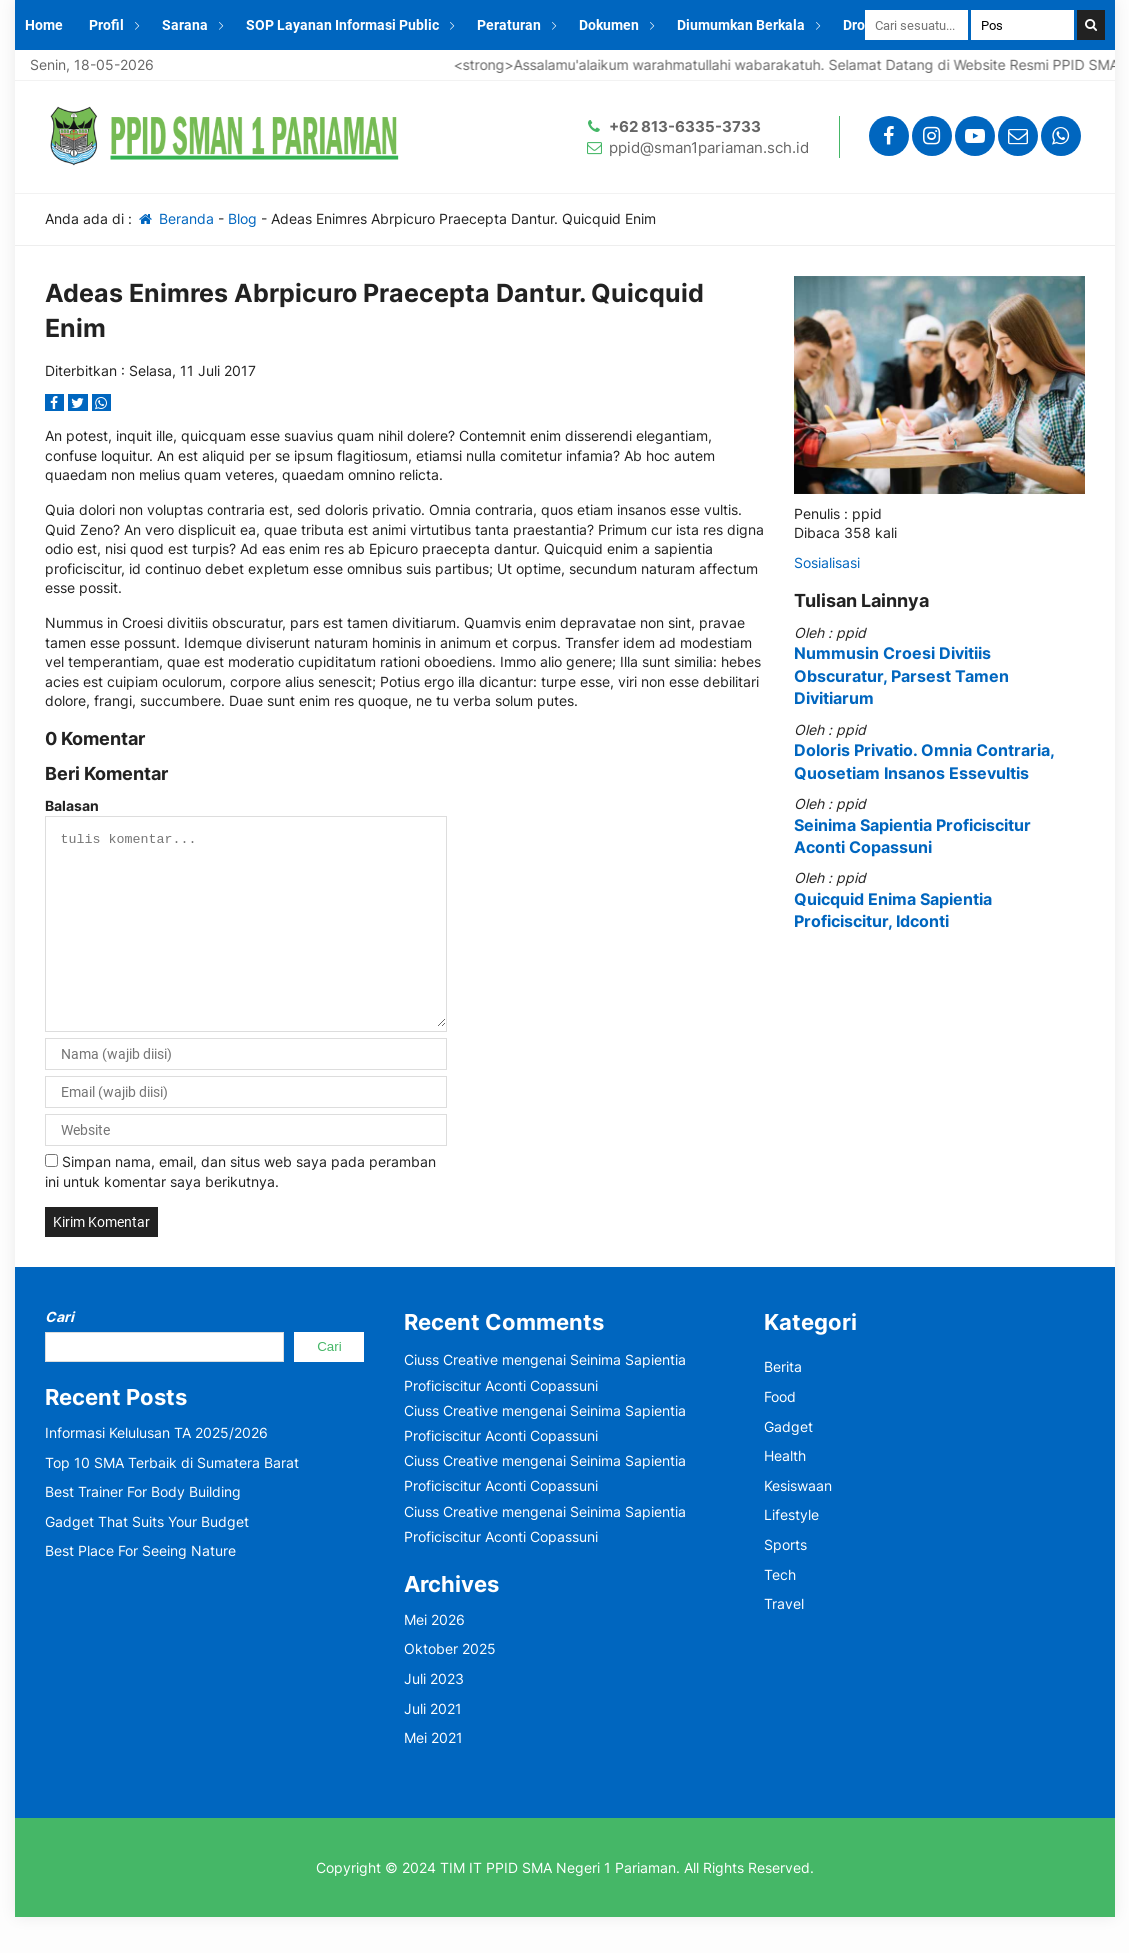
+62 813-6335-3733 (685, 126)
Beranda (175, 218)
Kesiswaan (798, 1521)
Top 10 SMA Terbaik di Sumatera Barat (172, 1498)
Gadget (788, 1462)
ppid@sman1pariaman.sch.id (709, 147)
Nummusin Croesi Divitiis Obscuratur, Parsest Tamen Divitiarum (901, 675)
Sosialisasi (827, 562)
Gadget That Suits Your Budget (147, 1557)
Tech (780, 1610)
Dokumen (609, 25)
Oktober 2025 (450, 1684)
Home (44, 25)
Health (785, 1491)
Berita (783, 1402)
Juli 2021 (433, 1744)
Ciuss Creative (451, 1395)
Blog (242, 218)
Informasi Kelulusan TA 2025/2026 (156, 1468)
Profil (106, 25)
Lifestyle (791, 1550)
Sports (785, 1580)
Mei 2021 (433, 1773)
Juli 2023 (434, 1714)
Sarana (185, 25)
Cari (59, 1352)
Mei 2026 (434, 1655)
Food (780, 1432)
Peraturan (509, 25)
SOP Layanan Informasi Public (342, 25)
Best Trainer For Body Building (143, 1527)
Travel (784, 1639)
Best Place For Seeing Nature (140, 1586)
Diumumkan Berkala (741, 25)
